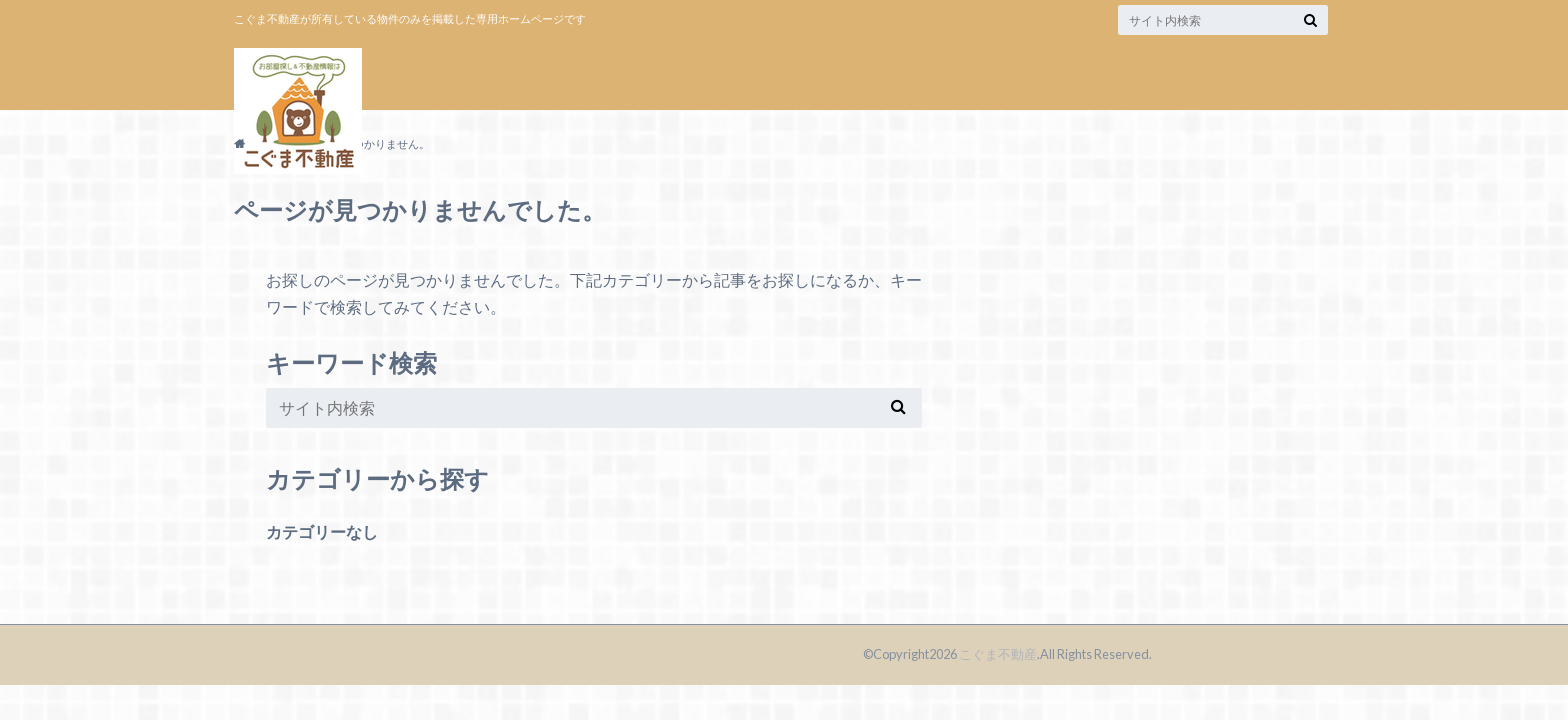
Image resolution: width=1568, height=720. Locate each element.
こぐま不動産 (998, 654)
